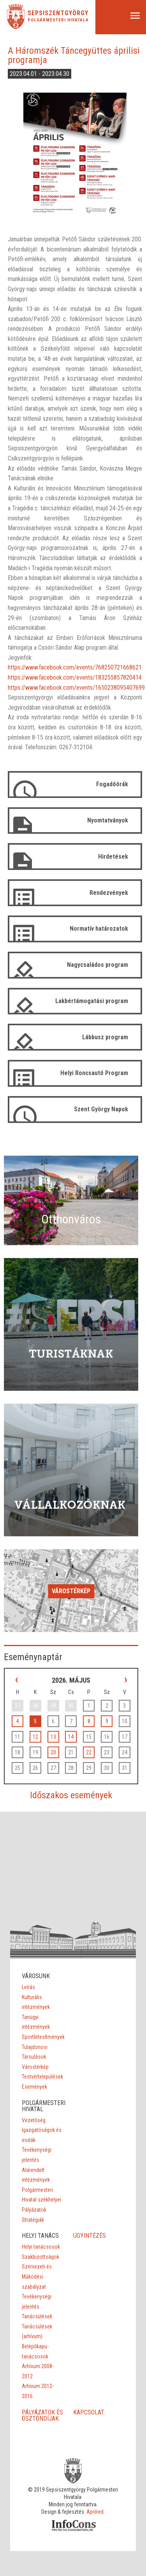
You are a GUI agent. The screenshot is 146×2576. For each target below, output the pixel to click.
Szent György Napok (101, 1109)
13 (53, 1737)
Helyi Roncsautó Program (94, 1073)
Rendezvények (109, 892)
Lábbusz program (105, 1037)
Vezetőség (34, 2120)
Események (34, 2087)
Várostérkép (71, 1591)
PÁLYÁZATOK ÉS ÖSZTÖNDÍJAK (42, 2415)
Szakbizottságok (40, 2257)
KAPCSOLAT (88, 2412)
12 (35, 1737)
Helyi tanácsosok (41, 2247)
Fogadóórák (112, 784)
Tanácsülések (37, 2316)
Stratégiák (33, 2220)
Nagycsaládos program (97, 964)
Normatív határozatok (99, 928)
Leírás (28, 1987)
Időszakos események (71, 1795)
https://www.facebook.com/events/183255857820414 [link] (75, 677)
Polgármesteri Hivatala (58, 20)
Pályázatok (34, 2210)
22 (88, 1752)
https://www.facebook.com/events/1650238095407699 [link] (76, 687)
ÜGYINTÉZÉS (89, 2235)
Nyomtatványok (107, 820)
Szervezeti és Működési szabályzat (37, 2276)
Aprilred (95, 2512)
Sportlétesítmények (43, 2037)
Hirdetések (113, 856)
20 (53, 1752)
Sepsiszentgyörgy (58, 13)
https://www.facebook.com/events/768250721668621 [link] (75, 667)
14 (71, 1737)
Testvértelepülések (42, 2076)
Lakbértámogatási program (91, 1001)
